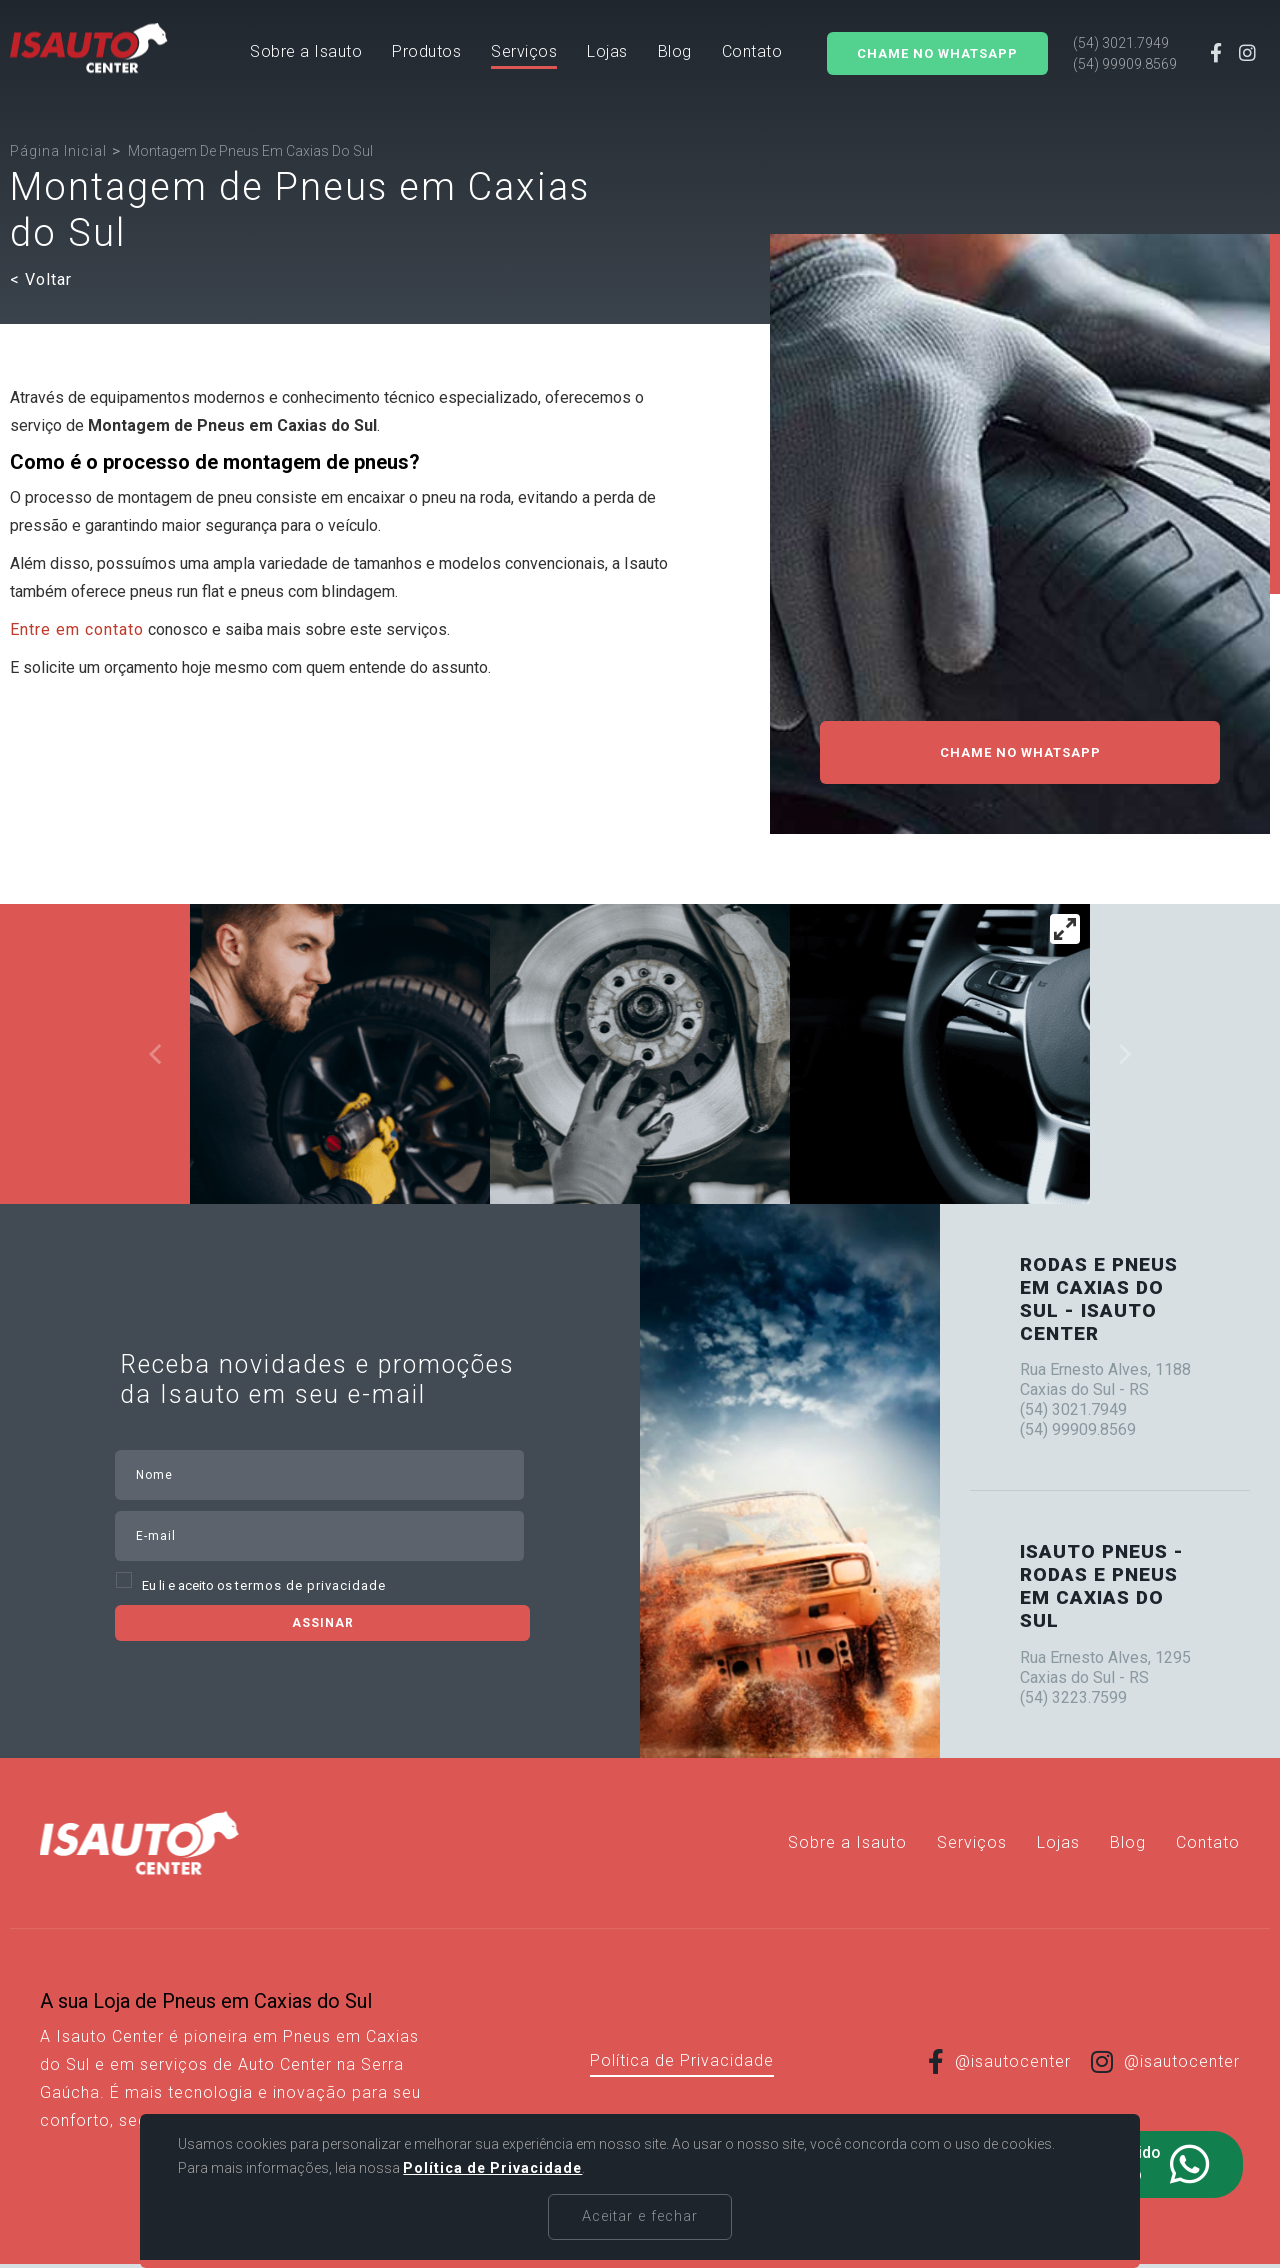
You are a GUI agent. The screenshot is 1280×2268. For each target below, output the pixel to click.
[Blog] (675, 55)
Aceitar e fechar (640, 2216)
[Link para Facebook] (1216, 56)
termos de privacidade (310, 1585)
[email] (359, 1536)
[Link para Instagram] (1248, 56)
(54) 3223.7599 (1073, 1697)
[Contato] (752, 55)
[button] (426, 55)
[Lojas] (607, 55)
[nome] (359, 1475)
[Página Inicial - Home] (89, 48)
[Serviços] (524, 55)
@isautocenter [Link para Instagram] (1165, 2061)
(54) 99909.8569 (1125, 64)
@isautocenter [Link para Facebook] (999, 2061)
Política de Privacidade (682, 2060)
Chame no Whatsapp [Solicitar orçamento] (937, 53)
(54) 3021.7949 (1121, 43)
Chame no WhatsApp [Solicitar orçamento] (1020, 752)
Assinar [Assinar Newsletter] (323, 1623)
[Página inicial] (58, 151)
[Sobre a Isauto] (306, 55)
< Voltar (41, 279)
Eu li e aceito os (264, 1585)
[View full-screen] (1065, 929)
